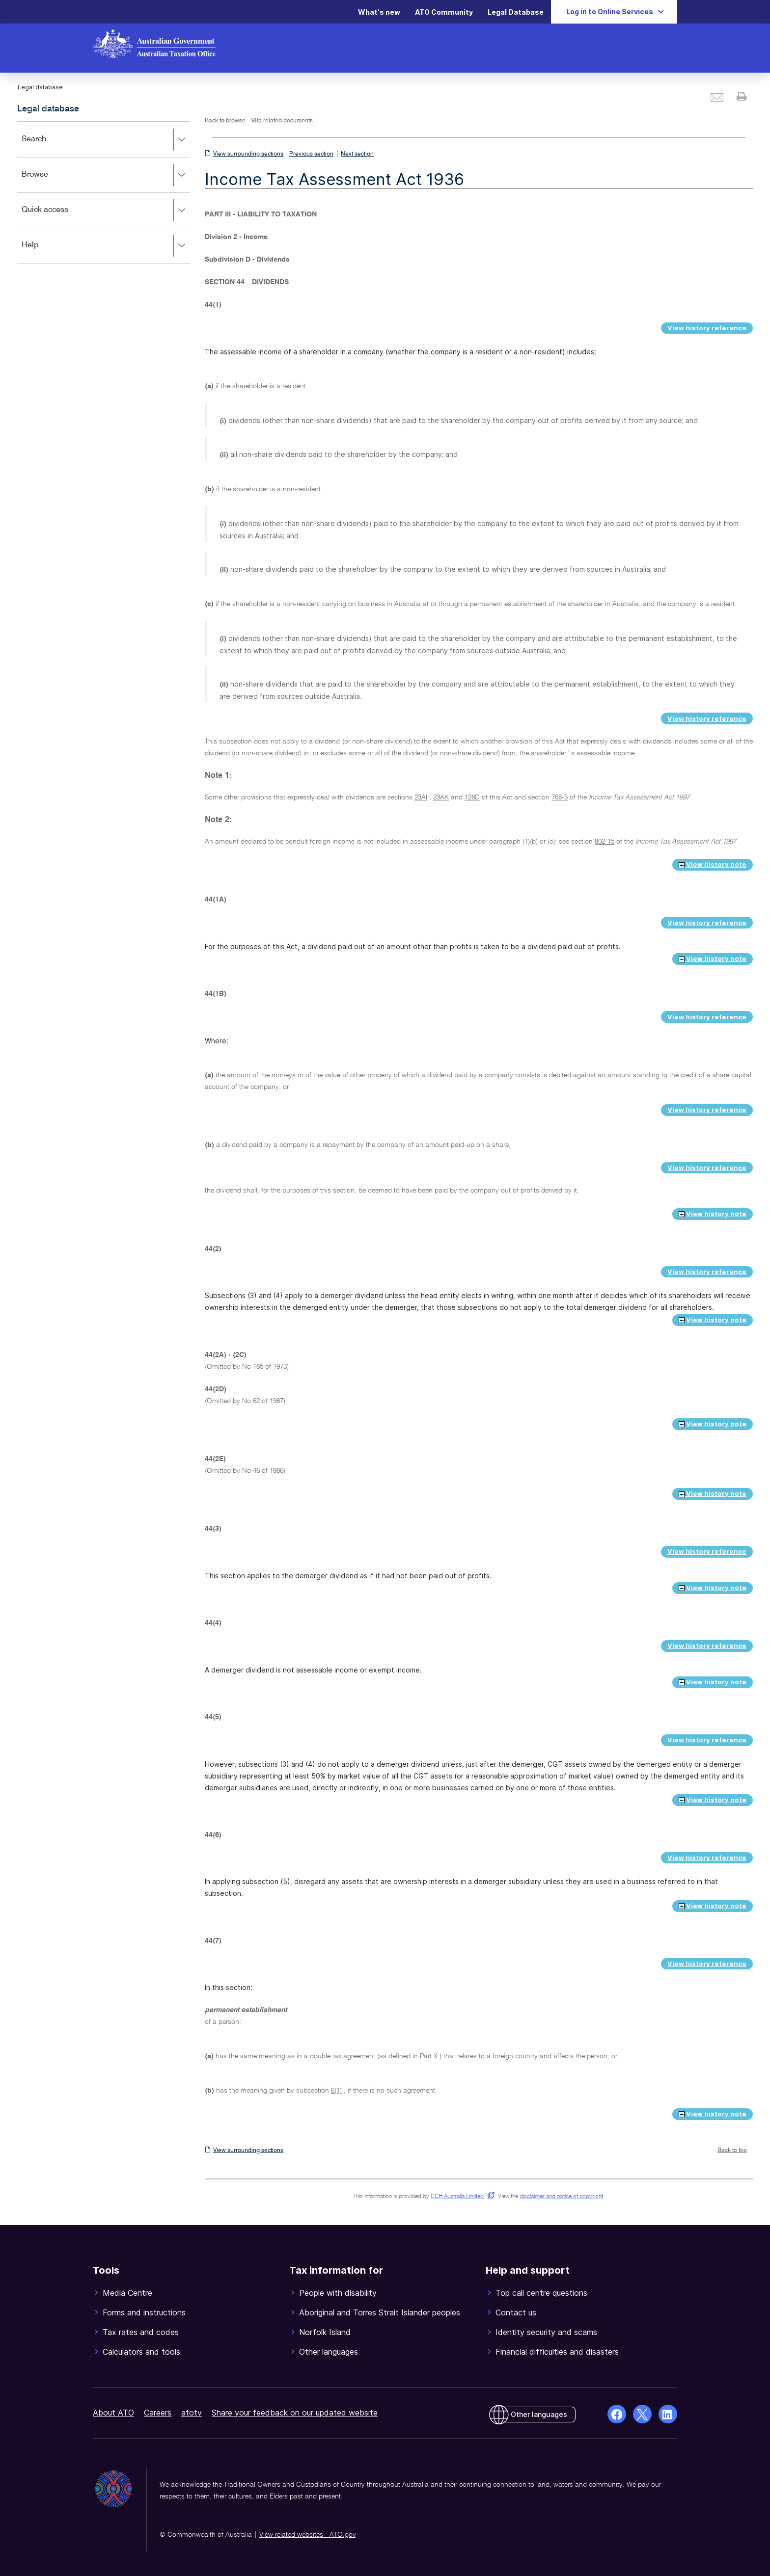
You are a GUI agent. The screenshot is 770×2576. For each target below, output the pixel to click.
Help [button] (106, 246)
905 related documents (282, 121)
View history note (712, 864)
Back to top (732, 2150)
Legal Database (516, 12)
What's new (379, 12)
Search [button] (106, 140)
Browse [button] (106, 175)
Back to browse (225, 121)
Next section (357, 154)
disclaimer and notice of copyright (561, 2197)
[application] (103, 192)
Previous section (311, 154)
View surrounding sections (248, 154)
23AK (441, 797)
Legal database (48, 109)
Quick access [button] (106, 210)
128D (472, 797)
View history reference (706, 328)
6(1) (336, 2090)
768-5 (559, 797)
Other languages (539, 2414)
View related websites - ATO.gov (307, 2534)
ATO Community (444, 12)
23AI (420, 797)
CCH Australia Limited (461, 2197)
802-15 (604, 841)
